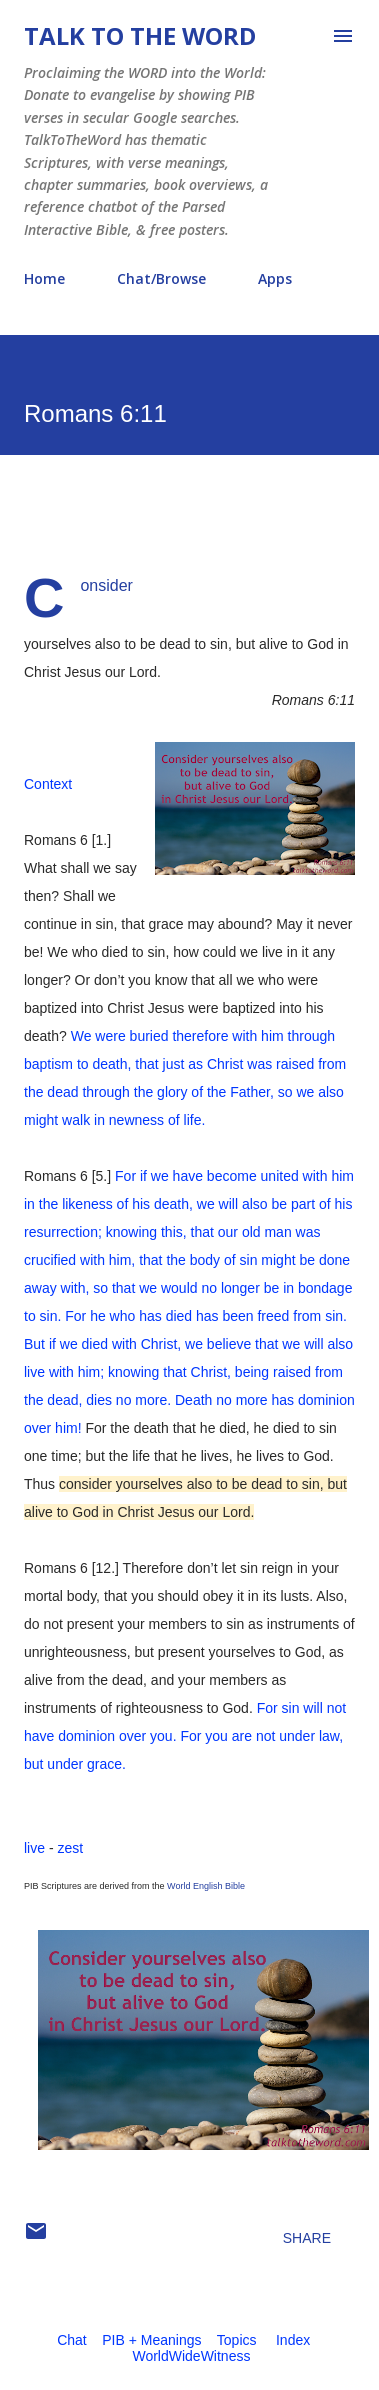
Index (293, 2340)
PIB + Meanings (151, 2340)
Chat (72, 2340)
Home (44, 278)
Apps (275, 278)
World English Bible (206, 1886)
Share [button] (307, 2238)
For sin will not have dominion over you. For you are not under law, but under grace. (185, 1736)
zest (70, 1848)
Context (48, 784)
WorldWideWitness (191, 2356)
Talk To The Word (140, 35)
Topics (237, 2340)
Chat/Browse (161, 278)
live (34, 1848)
